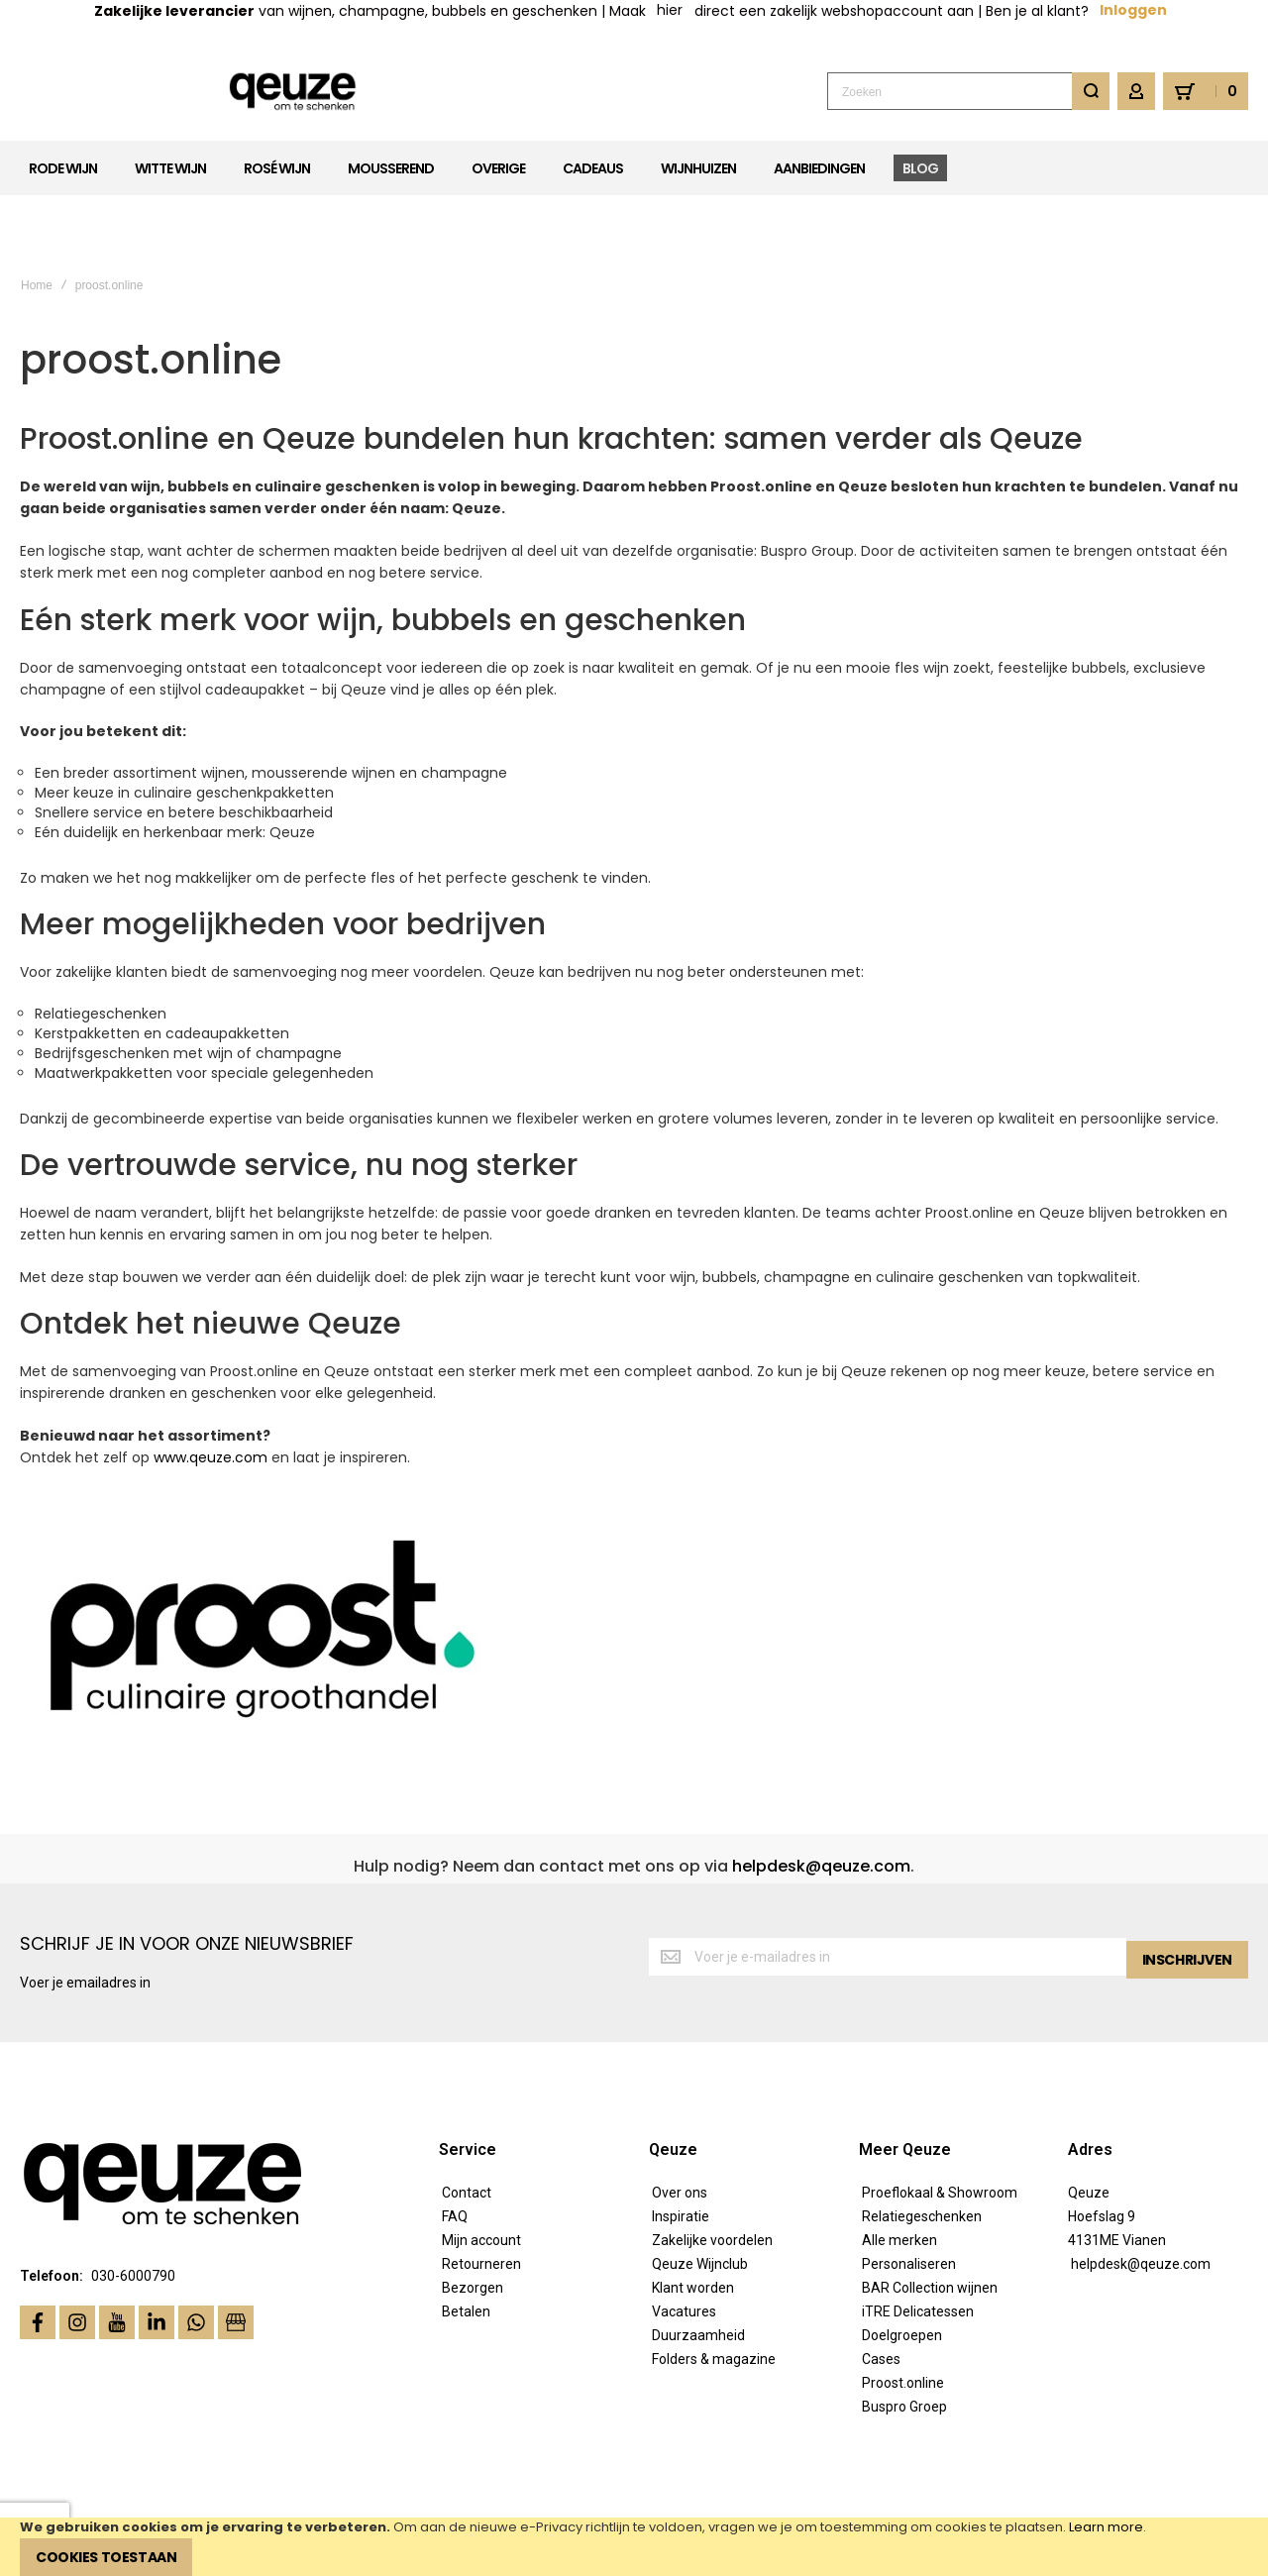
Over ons (679, 2131)
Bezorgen (472, 2226)
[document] (634, 2547)
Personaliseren (909, 2202)
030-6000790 (133, 2215)
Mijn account (481, 2179)
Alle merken (899, 2179)
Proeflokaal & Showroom (939, 2131)
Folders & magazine (714, 2298)
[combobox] (968, 91)
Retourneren (481, 2202)
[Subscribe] (1187, 1897)
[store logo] (164, 91)
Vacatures (684, 2250)
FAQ (455, 2155)
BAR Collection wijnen (930, 2226)
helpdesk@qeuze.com (821, 1804)
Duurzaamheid (698, 2274)
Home (37, 224)
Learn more (1106, 2527)
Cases (881, 2298)
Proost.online (903, 2321)
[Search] (1091, 91)
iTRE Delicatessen (918, 2250)
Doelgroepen (902, 2274)
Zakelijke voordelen (712, 2179)
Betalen (466, 2250)
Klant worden (693, 2226)
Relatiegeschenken (922, 2155)
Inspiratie (680, 2155)
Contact (466, 2131)
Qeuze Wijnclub (700, 2202)
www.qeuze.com (210, 1397)
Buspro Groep (904, 2345)
